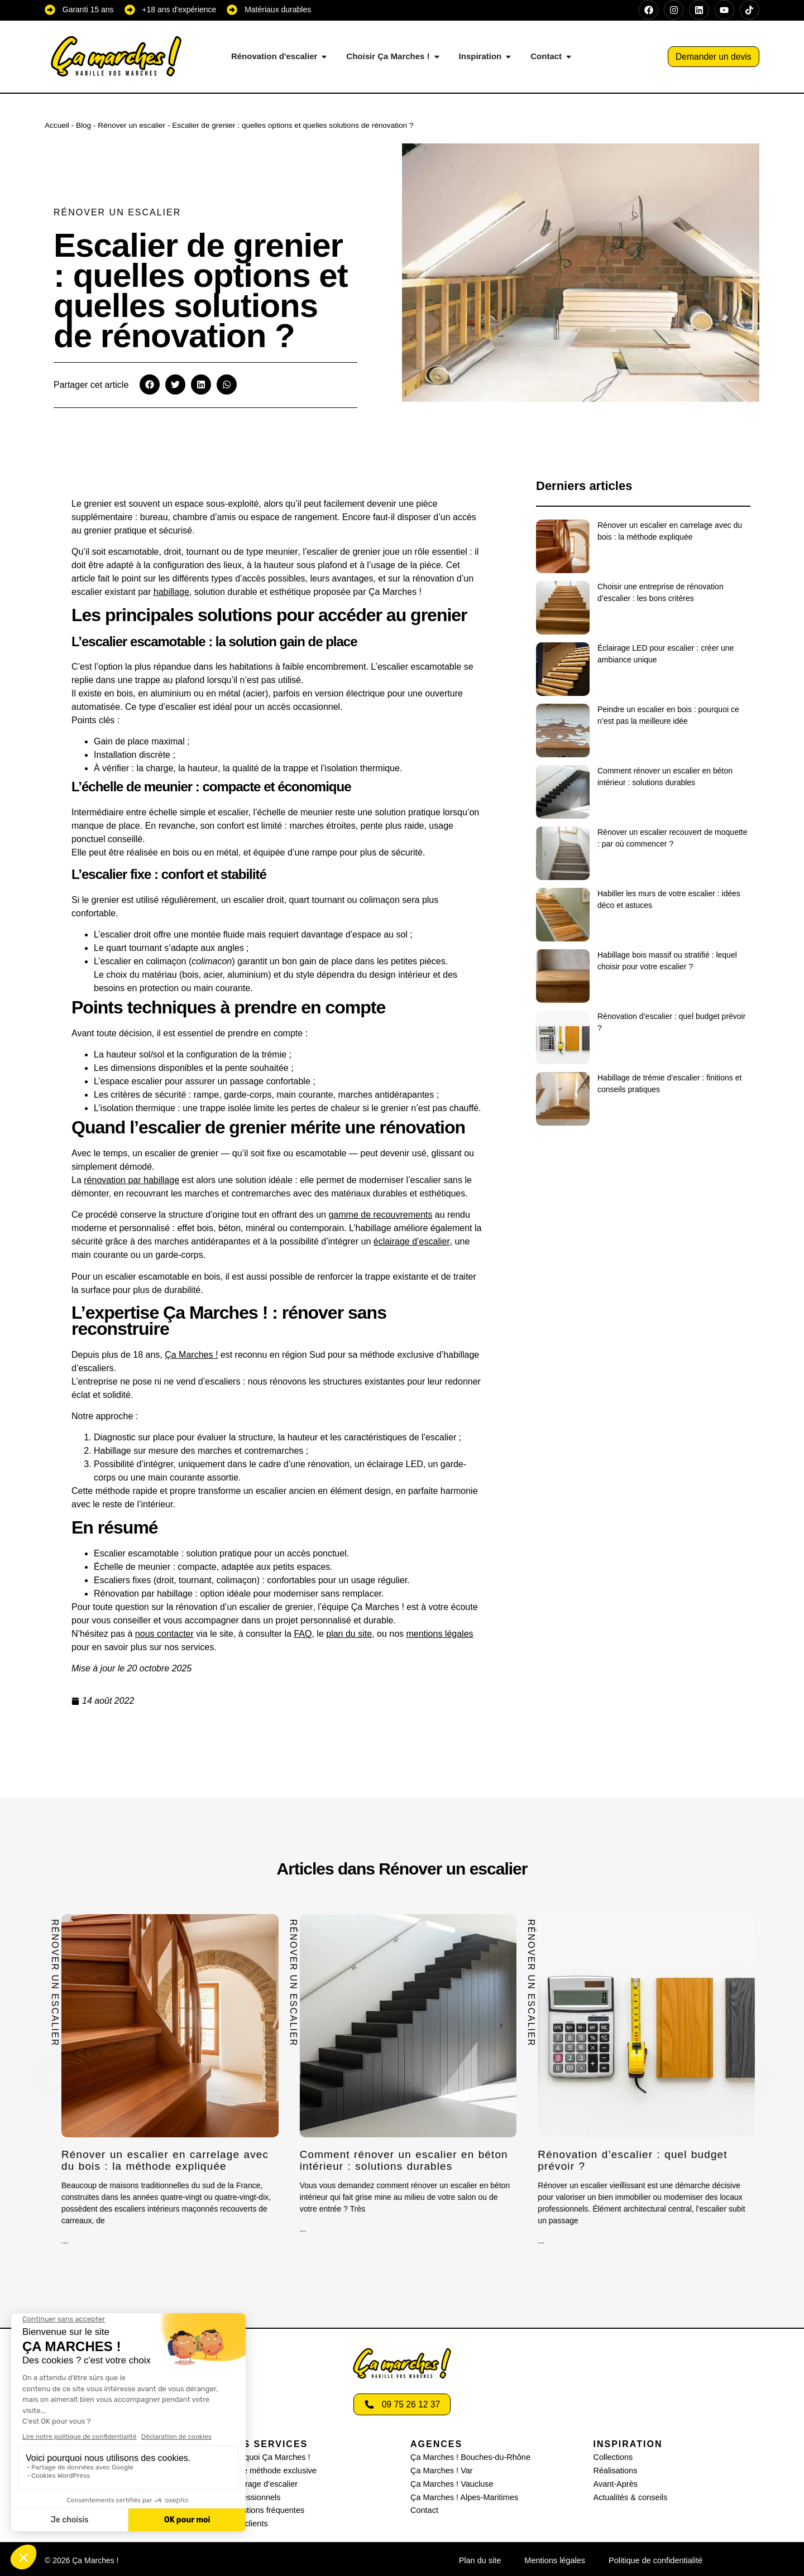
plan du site (349, 1633)
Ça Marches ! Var (440, 2470)
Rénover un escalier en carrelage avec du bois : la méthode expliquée (169, 2160)
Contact (423, 2508)
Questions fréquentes (265, 2508)
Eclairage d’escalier (261, 2482)
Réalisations (615, 2470)
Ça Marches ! (191, 1354)
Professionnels (253, 2495)
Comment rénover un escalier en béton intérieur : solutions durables (408, 2160)
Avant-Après (615, 2482)
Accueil (57, 125)
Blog (83, 125)
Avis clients (247, 2521)
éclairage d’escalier (412, 1241)
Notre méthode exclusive (271, 2470)
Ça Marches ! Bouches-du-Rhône (468, 2457)
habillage (171, 592)
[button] (150, 384)
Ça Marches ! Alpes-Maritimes (462, 2495)
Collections (612, 2457)
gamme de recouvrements (380, 1214)
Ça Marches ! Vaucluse (450, 2482)
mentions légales (439, 1633)
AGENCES (436, 2444)
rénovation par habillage (131, 1180)
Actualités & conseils (629, 2495)
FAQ (303, 1633)
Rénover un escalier (131, 125)
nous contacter (164, 1633)
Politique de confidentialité (654, 2557)
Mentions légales (556, 2557)
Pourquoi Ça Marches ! (268, 2457)
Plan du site (482, 2557)
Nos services (268, 2444)
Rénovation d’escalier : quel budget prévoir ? (636, 2160)
